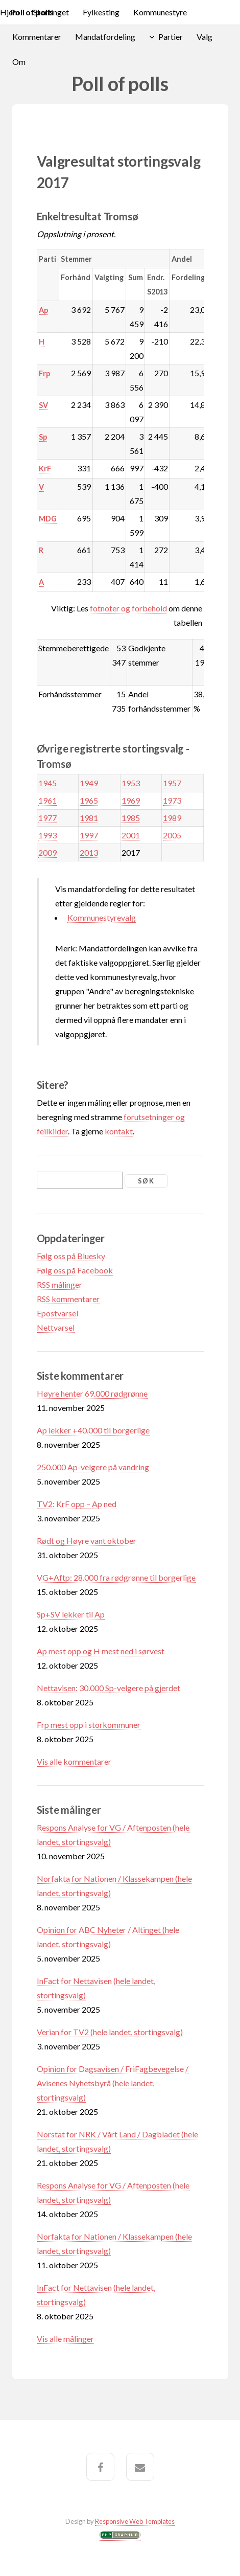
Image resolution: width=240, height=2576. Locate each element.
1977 (47, 818)
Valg (204, 36)
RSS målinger (59, 1284)
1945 (47, 783)
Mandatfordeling (105, 36)
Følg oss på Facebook (75, 1270)
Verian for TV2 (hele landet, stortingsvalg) (110, 2032)
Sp (43, 436)
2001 (131, 835)
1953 (131, 783)
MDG (48, 518)
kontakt (119, 1131)
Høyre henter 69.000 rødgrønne (92, 1393)
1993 (47, 835)
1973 (172, 800)
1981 (89, 818)
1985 (131, 818)
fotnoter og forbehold (128, 608)
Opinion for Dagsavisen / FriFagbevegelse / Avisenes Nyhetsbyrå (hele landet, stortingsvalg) (112, 2083)
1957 (172, 783)
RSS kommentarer (68, 1299)
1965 (89, 800)
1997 (89, 835)
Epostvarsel (57, 1313)
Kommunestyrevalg (101, 917)
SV (43, 405)
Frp (44, 373)
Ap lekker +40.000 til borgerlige (93, 1430)
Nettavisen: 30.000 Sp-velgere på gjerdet (108, 1688)
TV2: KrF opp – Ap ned (76, 1504)
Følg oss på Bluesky (71, 1256)
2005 (172, 835)
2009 (47, 852)
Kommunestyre (160, 12)
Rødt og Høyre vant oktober (86, 1540)
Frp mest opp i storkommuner (88, 1724)
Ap (43, 310)
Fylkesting (101, 12)
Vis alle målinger (65, 2338)
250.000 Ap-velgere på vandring (93, 1467)
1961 (47, 800)
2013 (89, 852)
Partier (170, 36)
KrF (45, 468)
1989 (172, 818)
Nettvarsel (56, 1327)
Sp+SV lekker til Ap (71, 1614)
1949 (89, 783)
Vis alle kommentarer (74, 1761)
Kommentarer (36, 36)
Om (19, 61)
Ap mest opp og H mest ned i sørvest (100, 1651)
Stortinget (51, 12)
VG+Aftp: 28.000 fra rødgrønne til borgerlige (116, 1577)
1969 (131, 800)
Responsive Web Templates (135, 2521)
